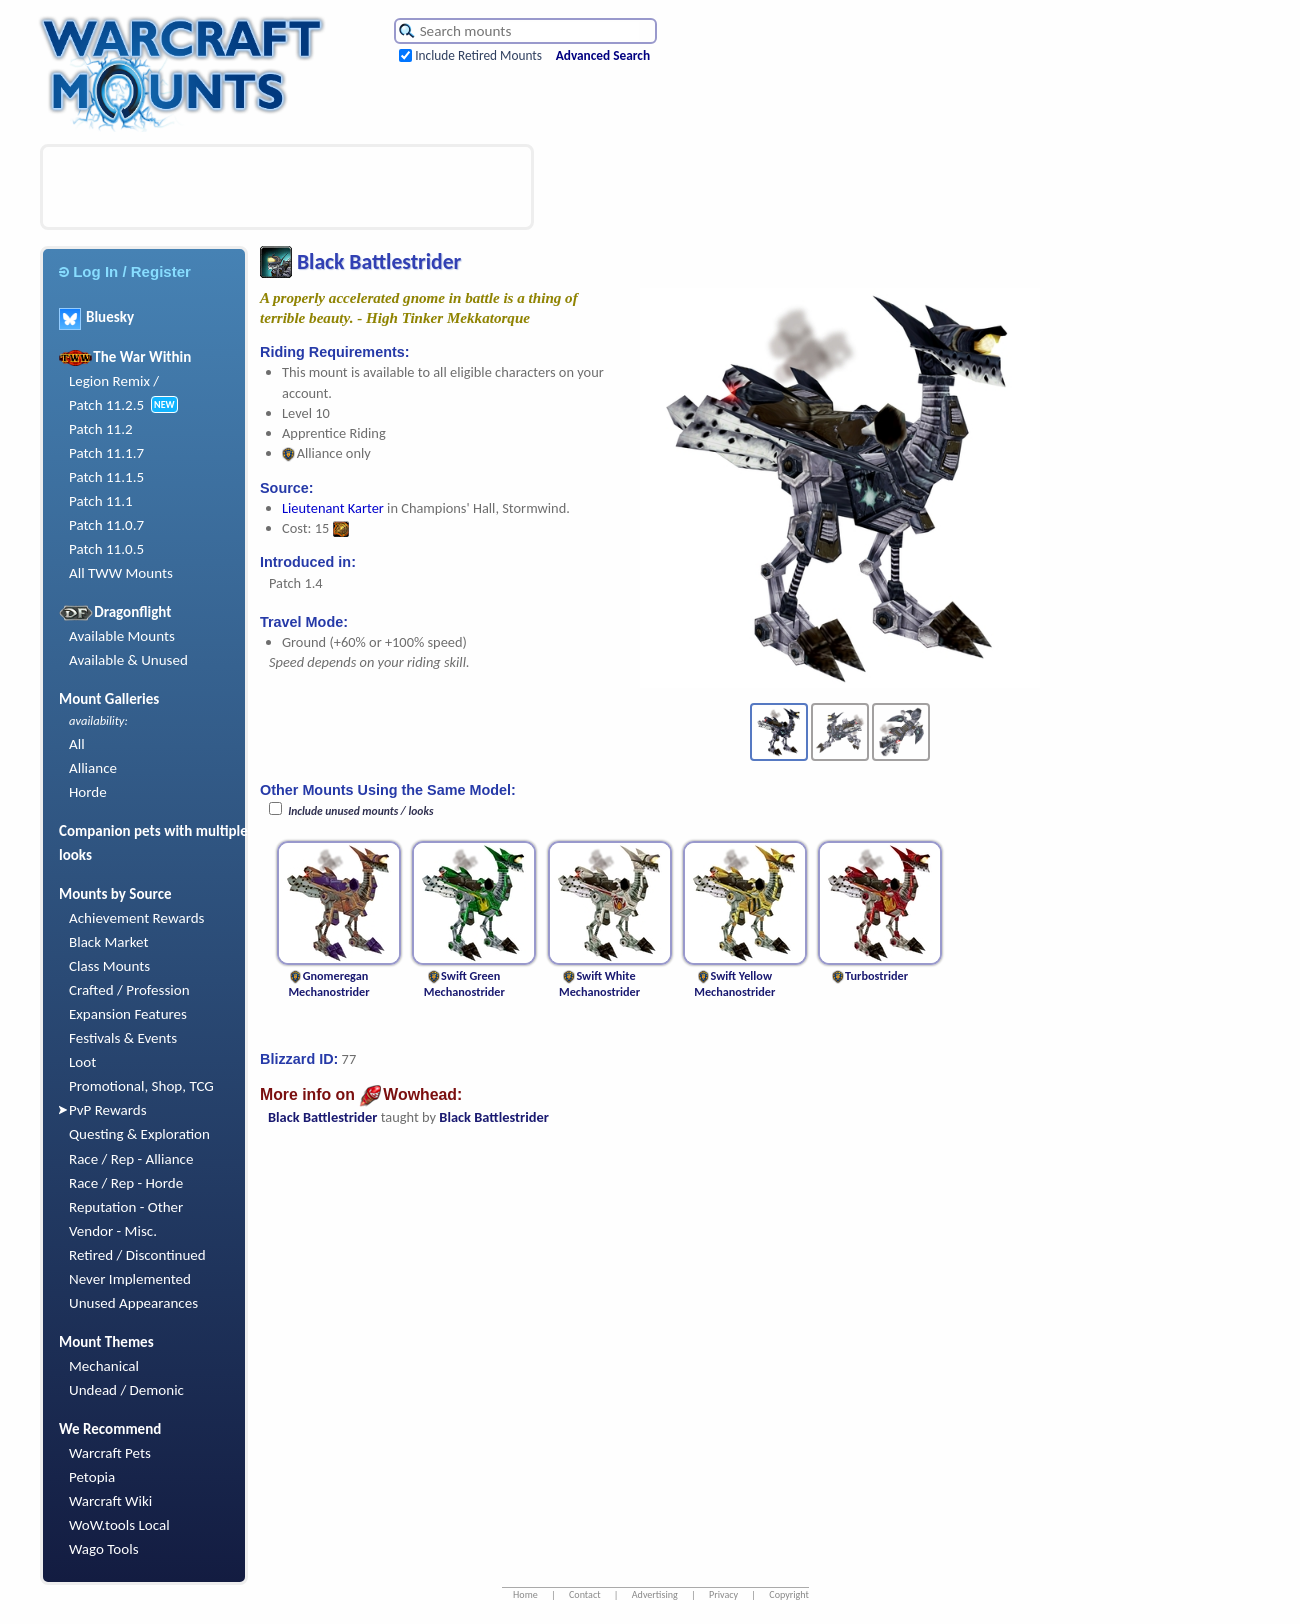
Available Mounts (122, 636)
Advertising (655, 1594)
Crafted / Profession (129, 990)
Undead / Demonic (126, 1390)
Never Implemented (130, 1279)
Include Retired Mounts (478, 55)
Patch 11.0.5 (106, 549)
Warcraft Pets (110, 1453)
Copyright (789, 1594)
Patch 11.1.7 (106, 453)
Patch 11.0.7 (106, 525)
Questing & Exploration (139, 1134)
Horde (88, 792)
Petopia (92, 1477)
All (77, 744)
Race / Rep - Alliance (131, 1159)
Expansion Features (128, 1014)
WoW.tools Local (119, 1525)
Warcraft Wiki (110, 1501)
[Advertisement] (287, 187)
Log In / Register (125, 271)
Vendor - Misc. (113, 1231)
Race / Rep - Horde (126, 1183)
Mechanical (104, 1366)
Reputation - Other (126, 1207)
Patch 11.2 (101, 429)
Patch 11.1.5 (106, 477)
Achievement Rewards (137, 918)
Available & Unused (128, 660)
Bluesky (96, 317)
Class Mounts (109, 966)
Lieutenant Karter (333, 508)
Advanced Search (603, 55)
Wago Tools (104, 1549)
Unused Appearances (133, 1303)
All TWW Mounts (121, 573)
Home (525, 1594)
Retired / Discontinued (137, 1255)
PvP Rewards (108, 1110)
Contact (585, 1594)
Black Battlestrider (322, 1117)
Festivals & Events (123, 1038)
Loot (82, 1062)
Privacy (723, 1594)
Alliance (93, 768)
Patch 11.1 (101, 501)
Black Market (109, 942)
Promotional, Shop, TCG (141, 1086)
